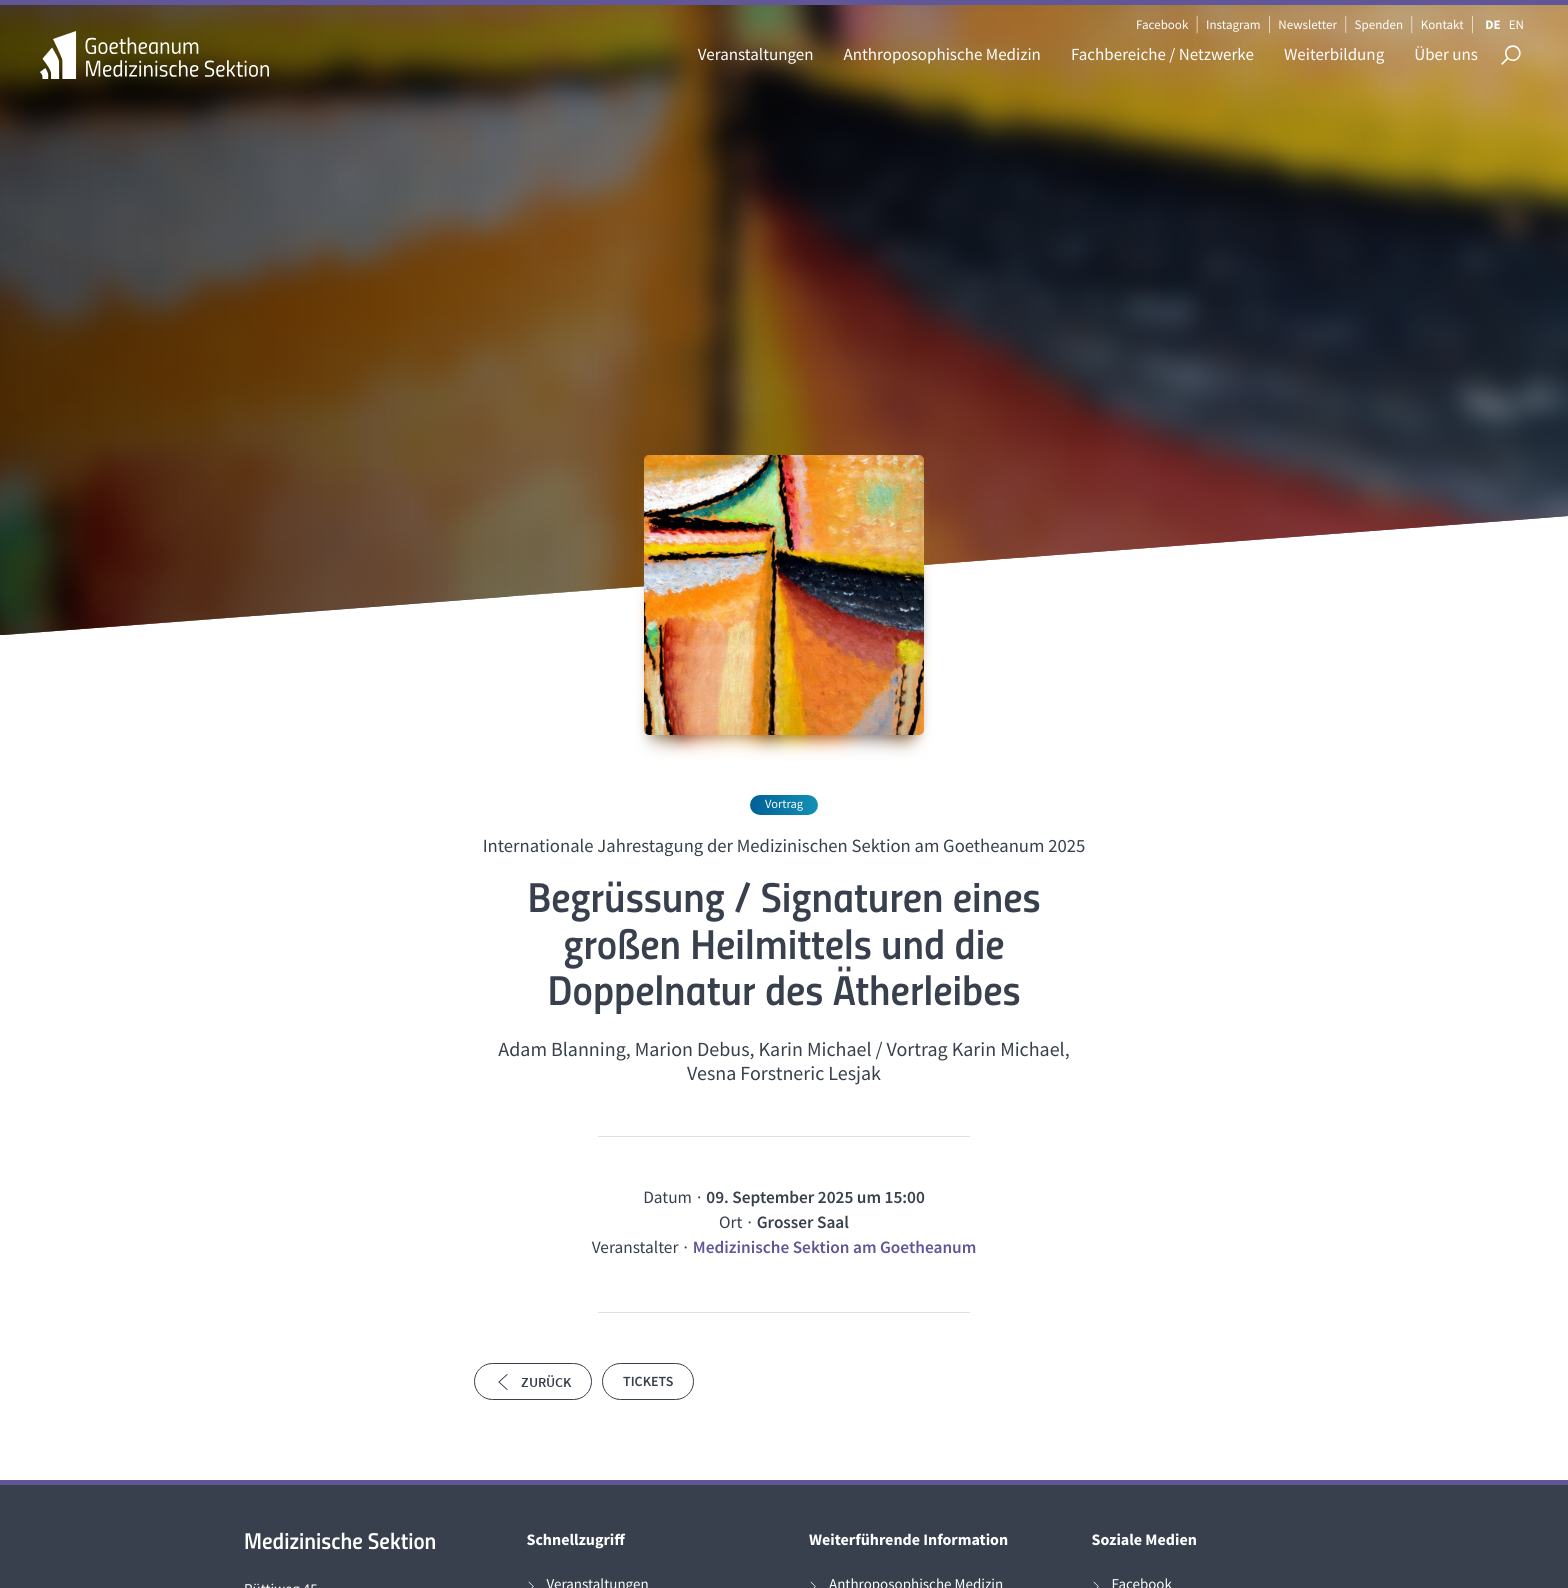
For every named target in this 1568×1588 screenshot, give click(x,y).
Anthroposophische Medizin (942, 54)
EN (1516, 24)
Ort (730, 1222)
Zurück (533, 1382)
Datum (667, 1197)
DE (1492, 24)
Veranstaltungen (756, 54)
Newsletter (1307, 24)
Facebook (1162, 24)
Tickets (648, 1381)
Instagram (1233, 24)
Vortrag (784, 804)
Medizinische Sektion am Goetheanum (835, 1247)
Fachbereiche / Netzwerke (1162, 54)
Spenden (1379, 24)
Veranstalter (635, 1247)
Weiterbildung (1334, 54)
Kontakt (1442, 24)
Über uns (1446, 54)
